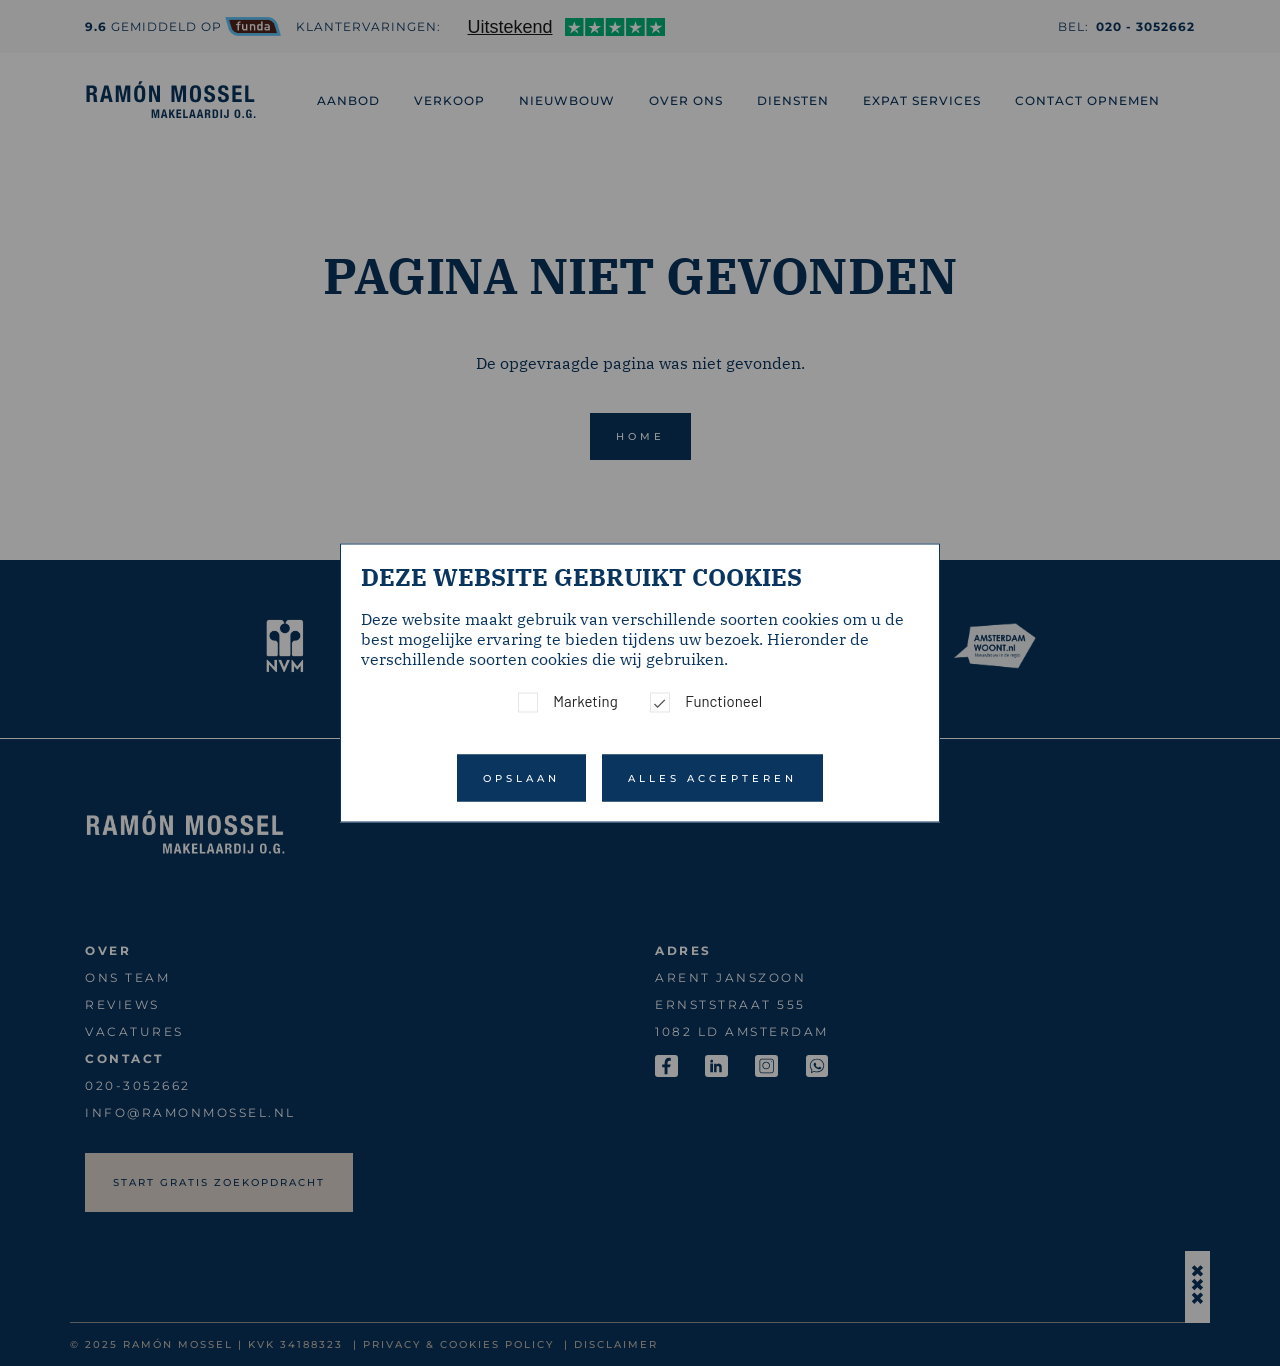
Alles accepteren (712, 778)
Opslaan (521, 778)
